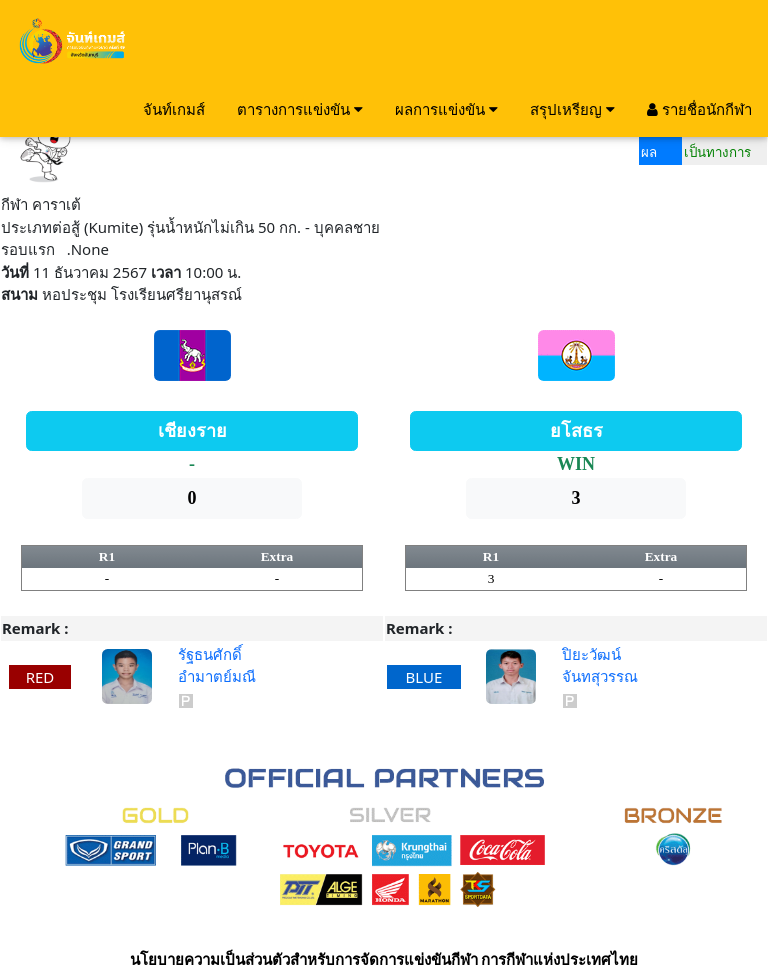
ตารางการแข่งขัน (300, 109)
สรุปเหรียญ (572, 109)
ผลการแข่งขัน (446, 109)
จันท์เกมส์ (174, 109)
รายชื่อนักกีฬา (699, 109)
